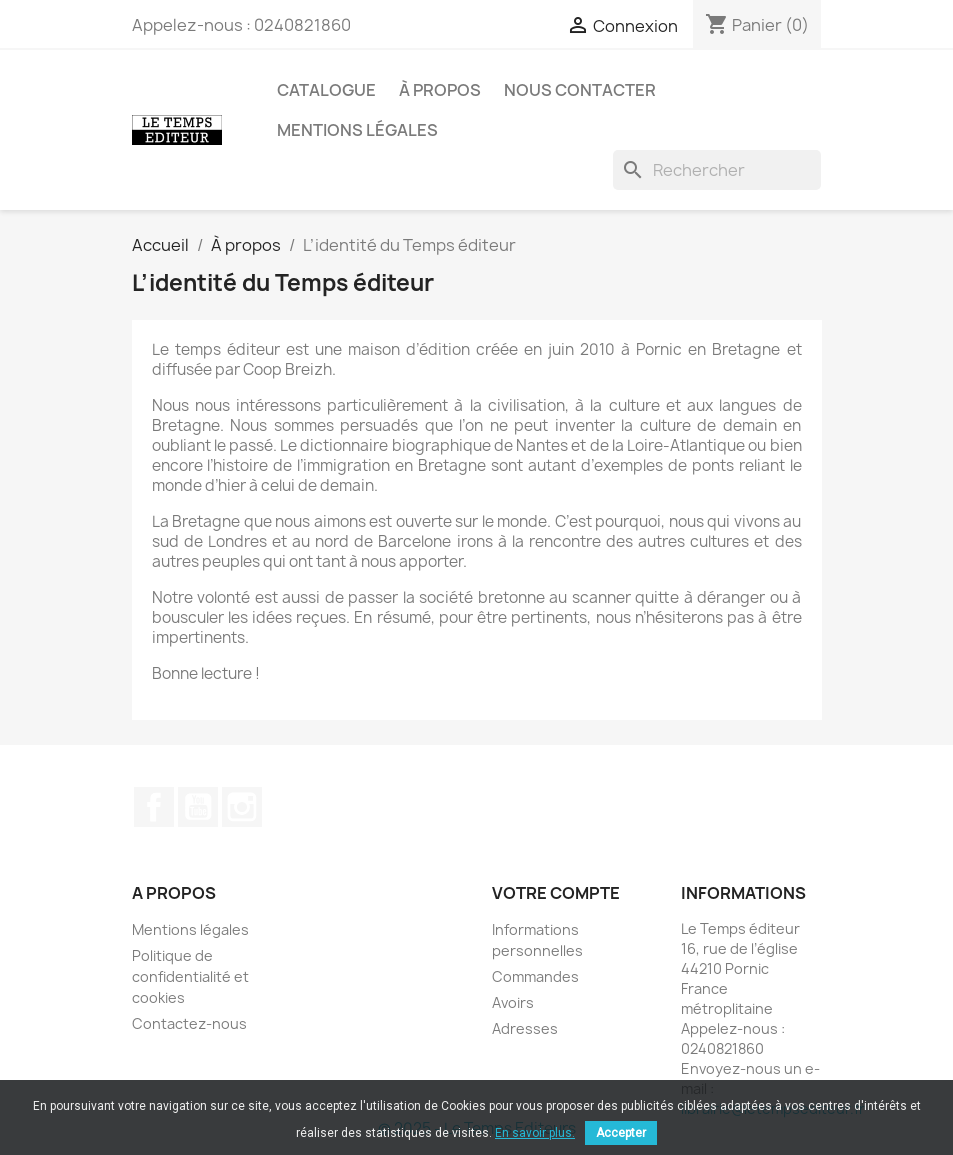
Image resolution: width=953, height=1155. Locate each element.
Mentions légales (357, 130)
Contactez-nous (189, 1023)
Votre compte (556, 893)
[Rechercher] (717, 170)
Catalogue (326, 90)
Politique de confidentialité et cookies (190, 976)
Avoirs (513, 1002)
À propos (440, 90)
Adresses (525, 1028)
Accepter (621, 1133)
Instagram (242, 807)
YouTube (198, 807)
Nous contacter (580, 90)
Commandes (535, 976)
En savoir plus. (535, 1133)
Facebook (154, 807)
